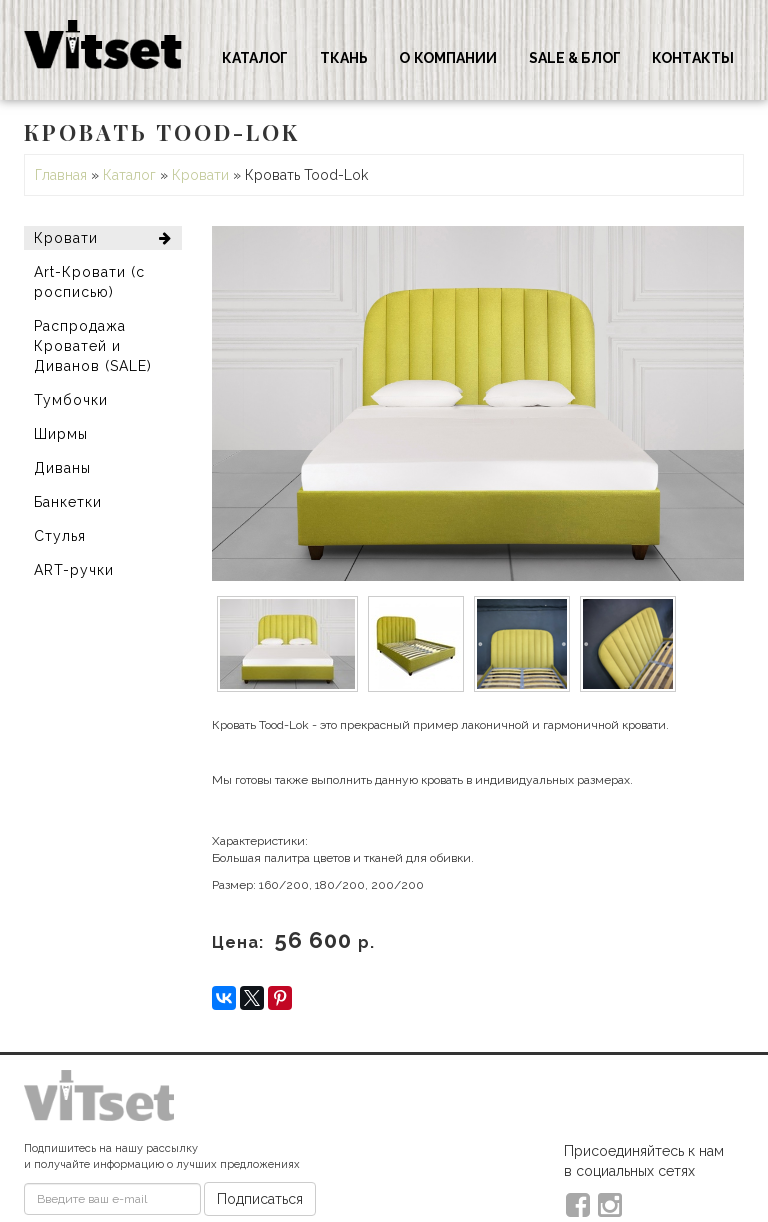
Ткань (344, 58)
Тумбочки (71, 400)
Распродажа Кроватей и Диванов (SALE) (93, 346)
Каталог (255, 58)
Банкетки (68, 502)
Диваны (62, 468)
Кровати (200, 175)
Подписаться (260, 1199)
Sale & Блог (575, 58)
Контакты (693, 58)
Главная (61, 175)
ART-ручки (74, 570)
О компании (448, 58)
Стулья (60, 536)
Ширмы (61, 434)
